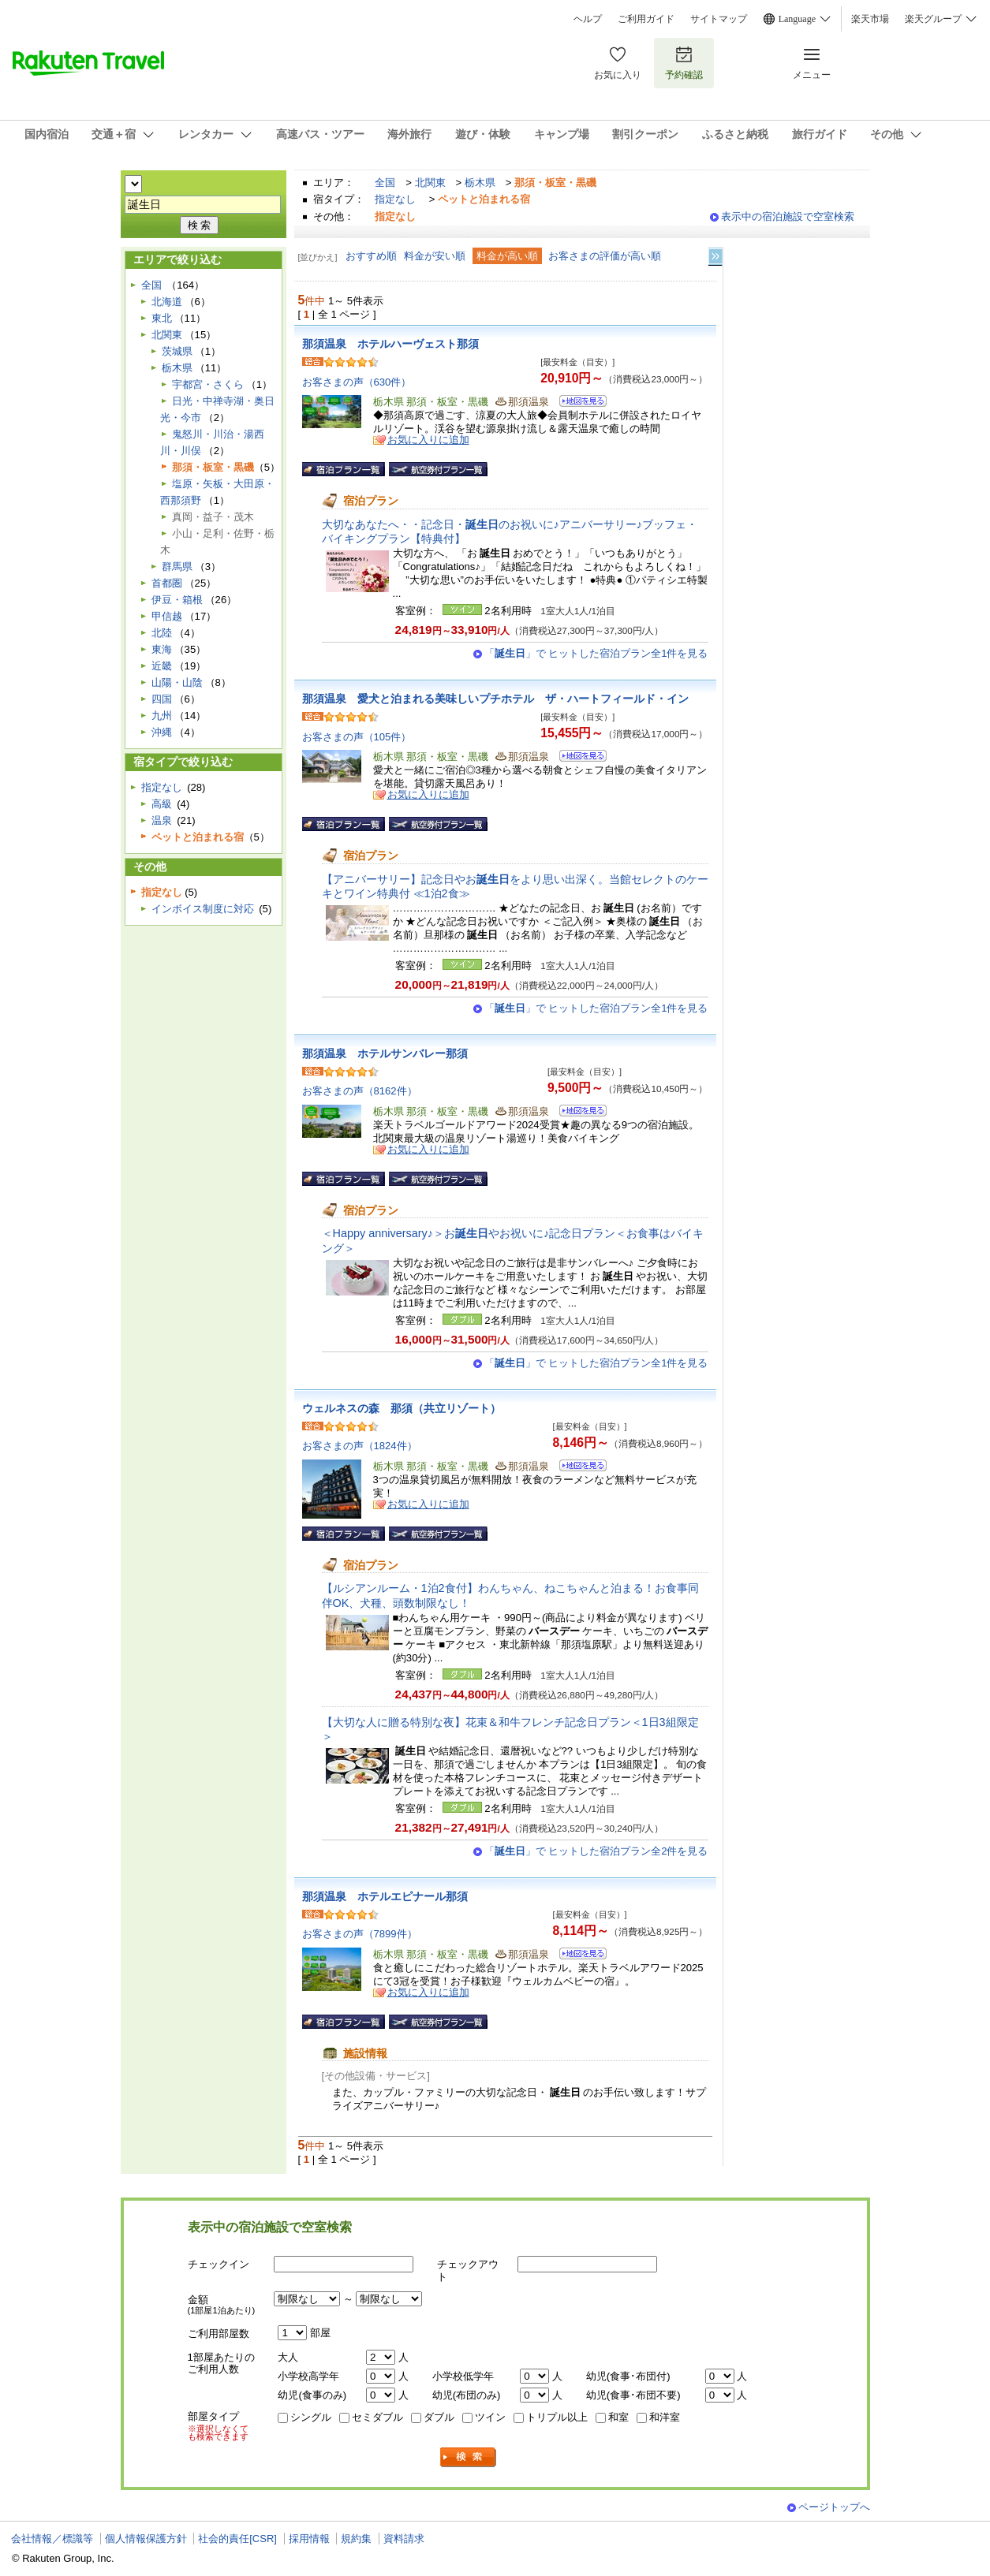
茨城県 (177, 351)
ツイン (490, 2417)
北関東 (430, 182)
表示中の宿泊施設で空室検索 (787, 216)
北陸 (161, 633)
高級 (161, 804)
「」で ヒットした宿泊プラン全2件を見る (596, 1851)
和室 (618, 2417)
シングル (310, 2417)
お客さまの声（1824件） (359, 1446)
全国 (385, 182)
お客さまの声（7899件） (359, 1934)
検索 (468, 2457)
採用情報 (309, 2538)
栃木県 (480, 182)
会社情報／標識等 (52, 2538)
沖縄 (161, 732)
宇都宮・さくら (208, 384)
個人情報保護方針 (146, 2538)
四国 (161, 699)
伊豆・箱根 (177, 600)
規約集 (356, 2538)
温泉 (161, 820)
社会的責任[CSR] (237, 2538)
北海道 (166, 302)
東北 (161, 318)
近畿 (161, 666)
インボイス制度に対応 (202, 909)
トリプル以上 (557, 2417)
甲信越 (166, 616)
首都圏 (166, 583)
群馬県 (177, 566)
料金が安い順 (434, 256)
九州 (161, 715)
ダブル (439, 2417)
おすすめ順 (371, 256)
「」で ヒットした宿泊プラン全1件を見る (596, 653)
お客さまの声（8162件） (359, 1091)
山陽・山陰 (177, 682)
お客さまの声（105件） (357, 737)
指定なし (395, 199)
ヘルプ (587, 18)
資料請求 (403, 2538)
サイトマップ (718, 18)
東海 (161, 649)
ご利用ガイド (646, 18)
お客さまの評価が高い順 (604, 256)
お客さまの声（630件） (357, 382)
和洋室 (664, 2417)
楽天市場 (870, 18)
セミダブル (377, 2417)
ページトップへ (834, 2507)
